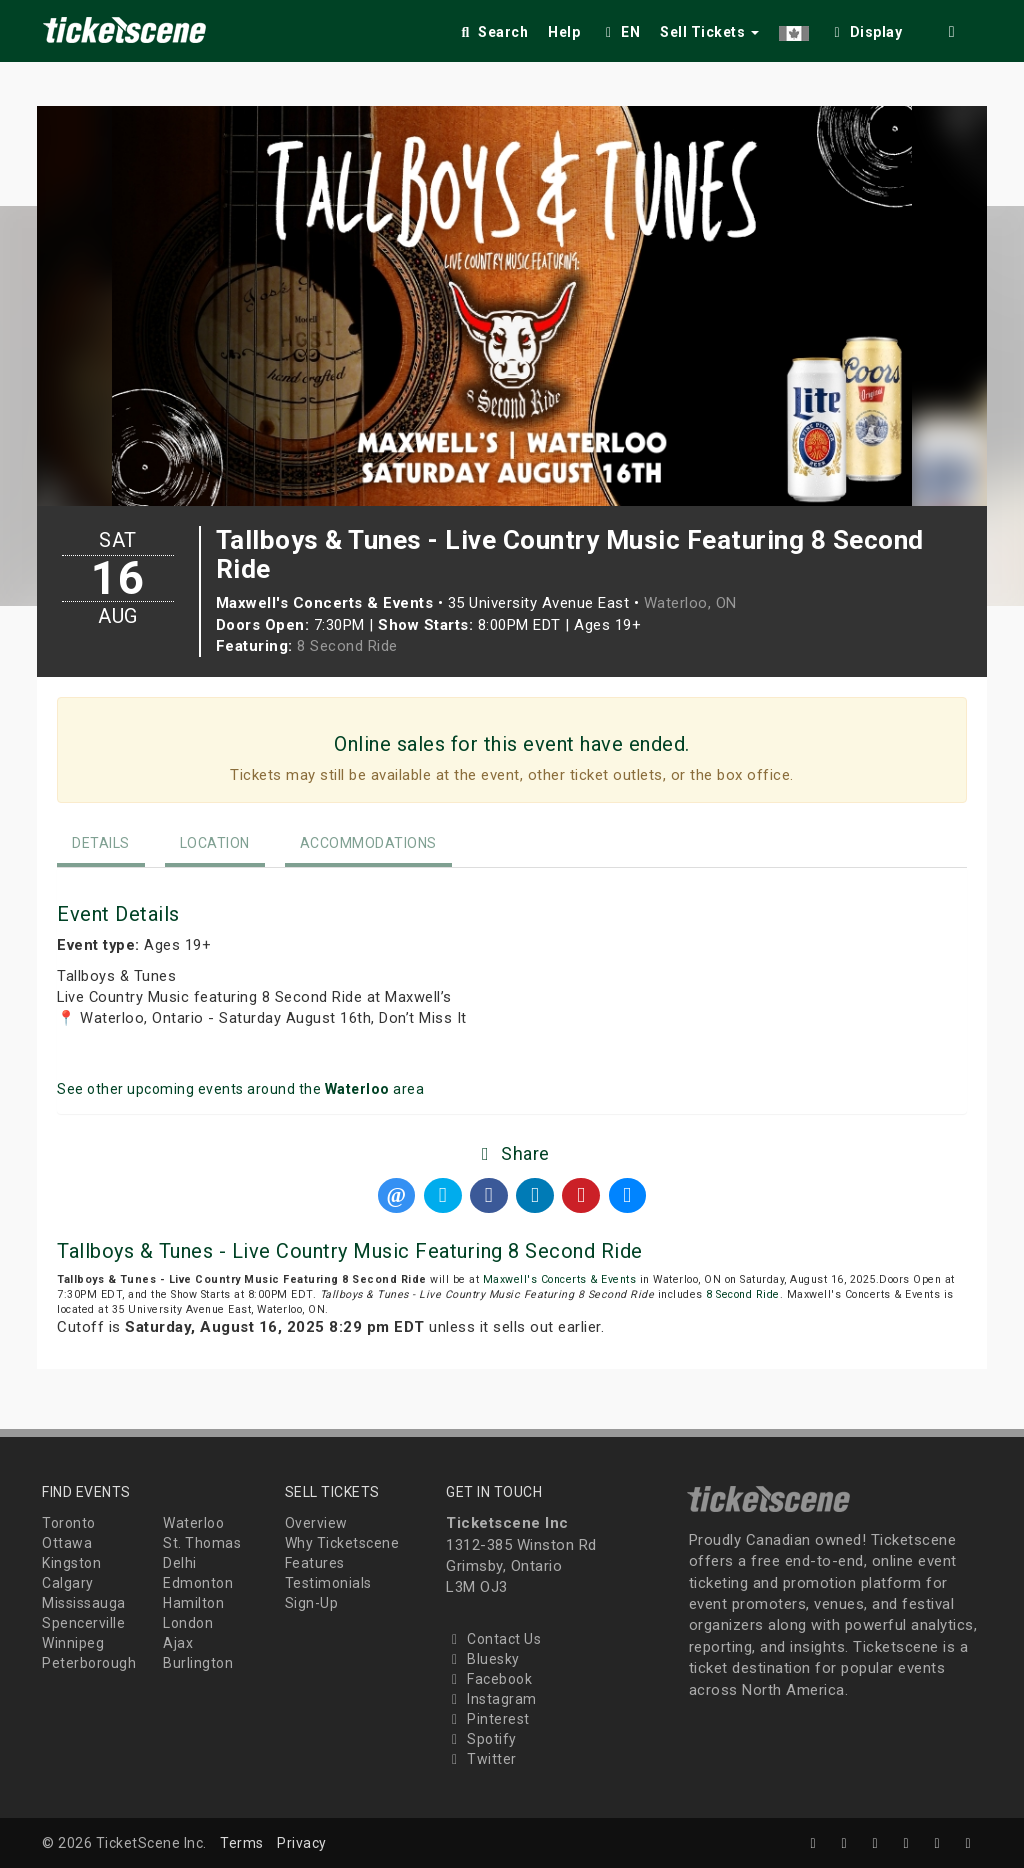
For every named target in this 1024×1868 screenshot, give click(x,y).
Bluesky (483, 1659)
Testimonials (328, 1583)
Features (315, 1563)
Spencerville (83, 1623)
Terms (242, 1843)
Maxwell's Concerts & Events (560, 1279)
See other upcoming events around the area (240, 1089)
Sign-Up (312, 1603)
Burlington (198, 1663)
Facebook (489, 1679)
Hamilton (193, 1603)
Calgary (68, 1583)
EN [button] (620, 32)
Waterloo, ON (690, 603)
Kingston (71, 1563)
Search (492, 32)
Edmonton (198, 1583)
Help (564, 32)
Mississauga (84, 1603)
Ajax (178, 1643)
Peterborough (89, 1663)
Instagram (491, 1699)
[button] (794, 28)
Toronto (69, 1523)
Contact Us (493, 1639)
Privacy (302, 1843)
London (188, 1623)
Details (101, 843)
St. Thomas (202, 1543)
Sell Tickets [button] (709, 32)
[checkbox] (866, 28)
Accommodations (368, 843)
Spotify (481, 1739)
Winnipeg (73, 1643)
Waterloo (193, 1523)
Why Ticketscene (342, 1543)
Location (215, 843)
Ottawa (67, 1543)
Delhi (180, 1563)
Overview (316, 1523)
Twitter (481, 1759)
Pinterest (488, 1719)
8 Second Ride (347, 646)
